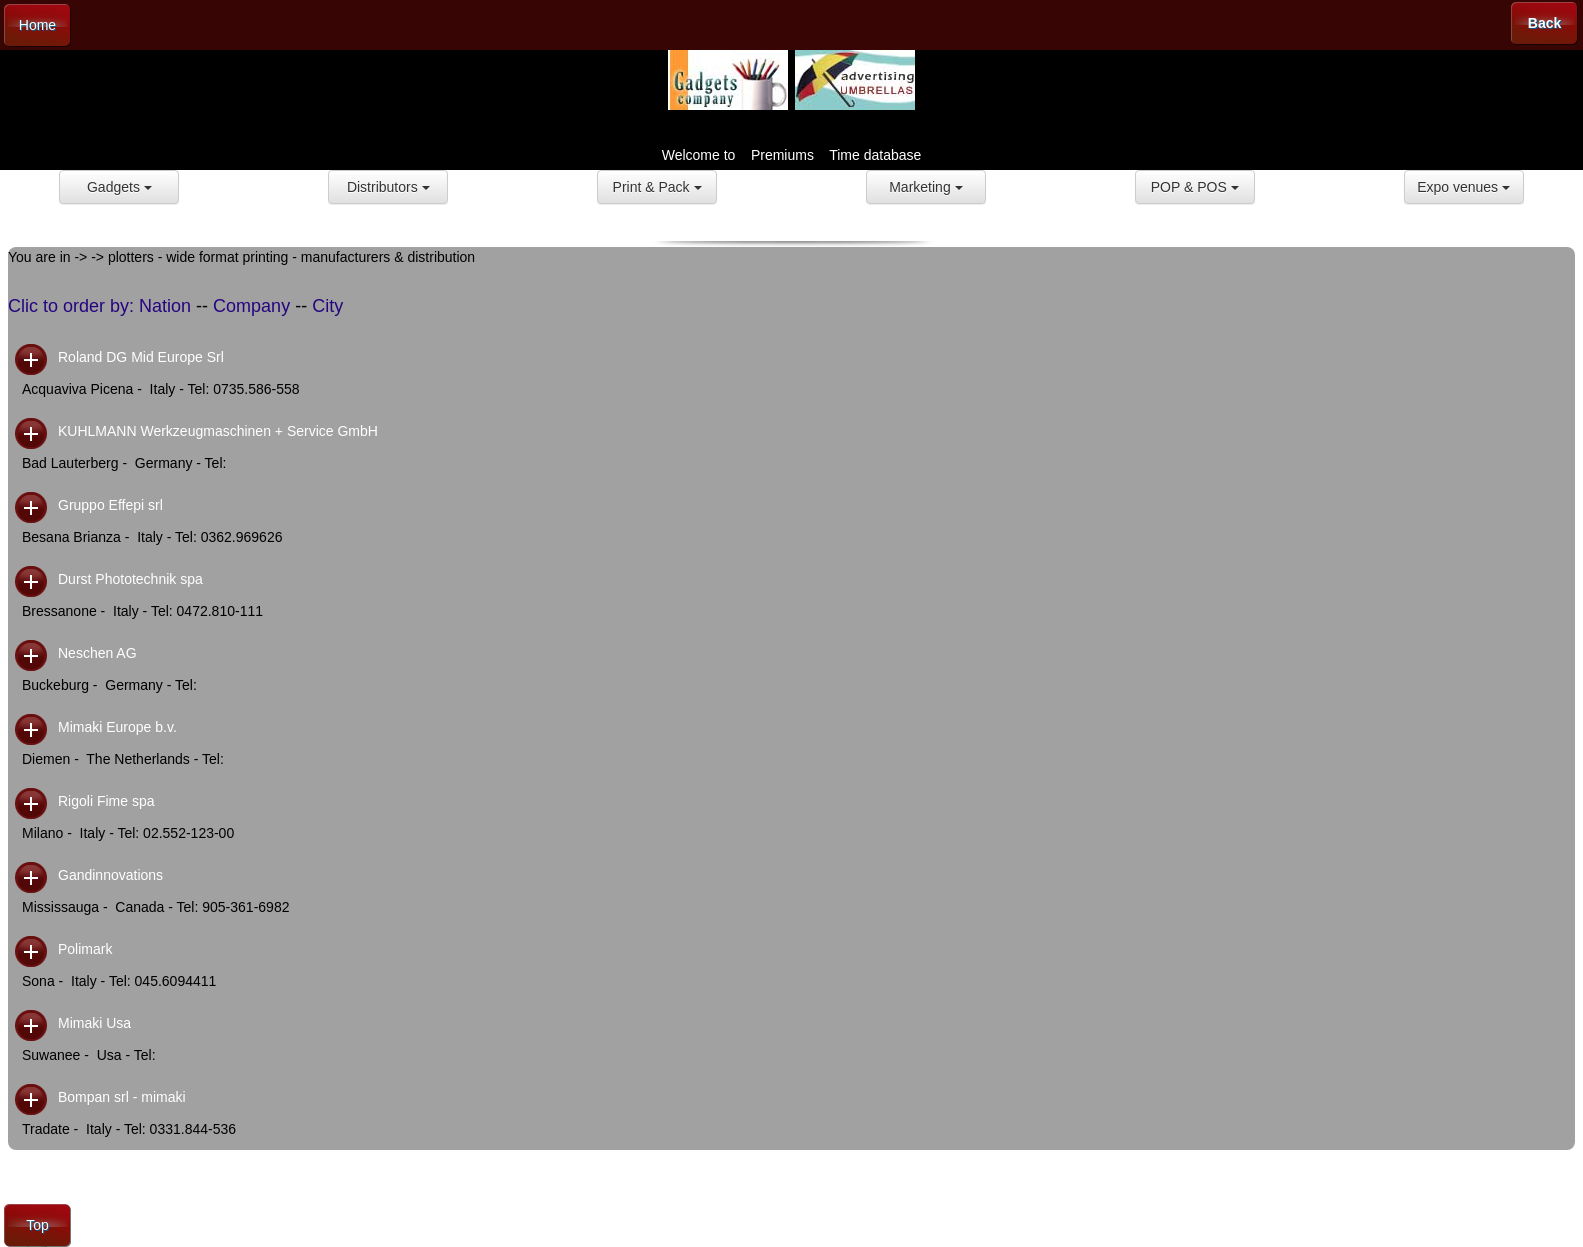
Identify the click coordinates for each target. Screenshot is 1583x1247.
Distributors (388, 187)
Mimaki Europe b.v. (117, 727)
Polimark (85, 949)
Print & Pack (657, 187)
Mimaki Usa (94, 1023)
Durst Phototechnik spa (130, 579)
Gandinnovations (110, 875)
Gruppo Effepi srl (110, 505)
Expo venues (1463, 187)
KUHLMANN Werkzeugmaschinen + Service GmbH (218, 431)
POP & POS (1195, 187)
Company (251, 306)
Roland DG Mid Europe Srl (141, 357)
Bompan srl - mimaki (122, 1097)
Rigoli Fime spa (106, 801)
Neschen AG (97, 653)
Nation (165, 306)
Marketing (925, 187)
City (327, 306)
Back (1544, 23)
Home (37, 25)
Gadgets (119, 187)
